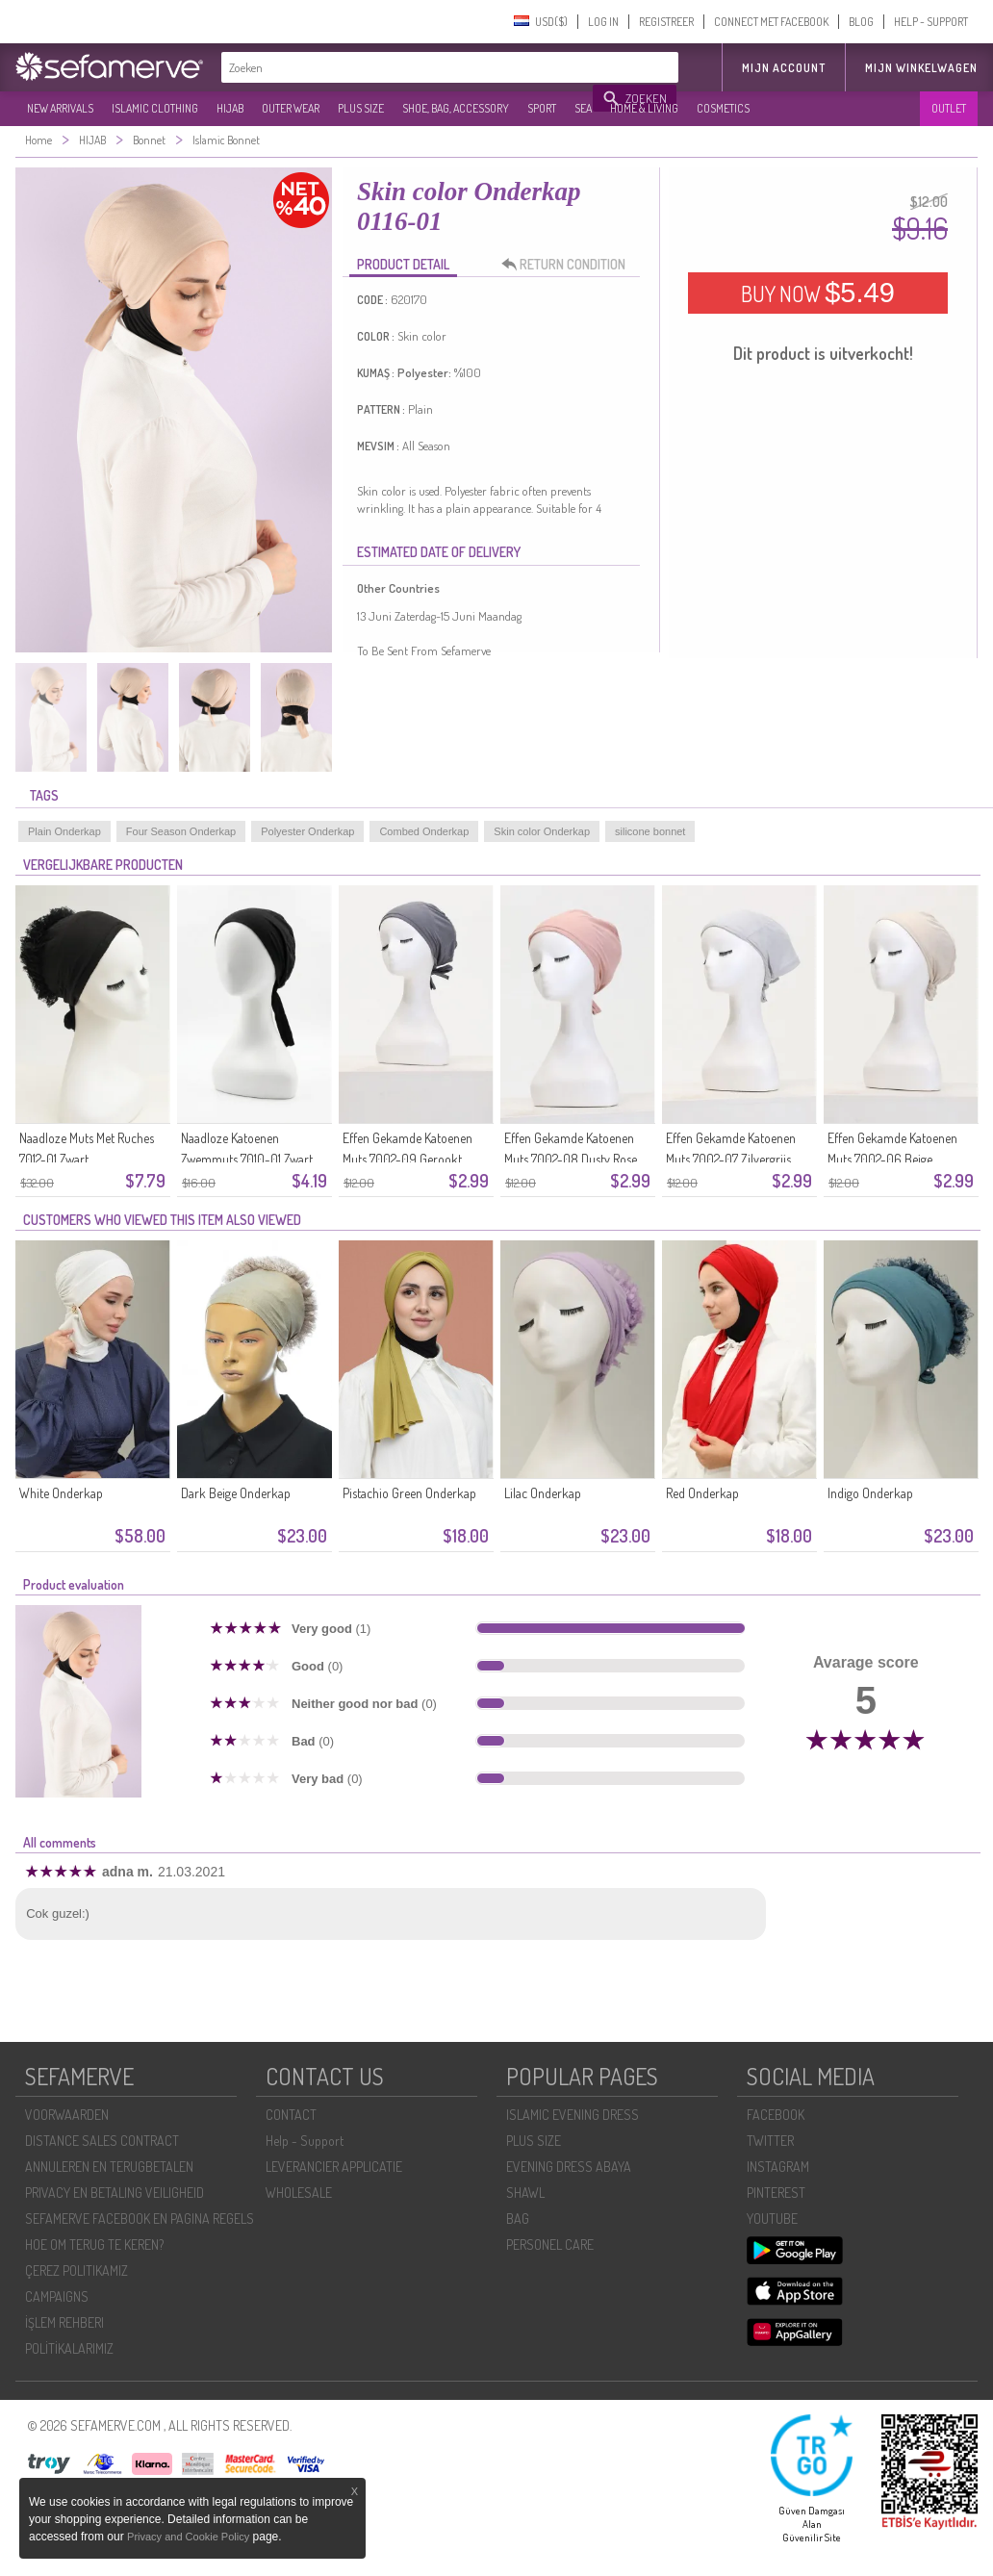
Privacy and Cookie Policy (188, 2536)
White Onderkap (61, 1493)
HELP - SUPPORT (931, 21)
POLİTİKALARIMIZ (69, 2348)
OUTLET (948, 108)
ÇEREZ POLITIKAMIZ (76, 2270)
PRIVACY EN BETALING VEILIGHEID (114, 2192)
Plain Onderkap (64, 831)
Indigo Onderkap (870, 1493)
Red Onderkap (702, 1493)
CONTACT (291, 2114)
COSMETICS (723, 108)
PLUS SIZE (361, 108)
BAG (517, 2218)
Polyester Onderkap (307, 831)
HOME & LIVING (644, 108)
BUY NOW (818, 292)
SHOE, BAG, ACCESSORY (455, 108)
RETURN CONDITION (568, 264)
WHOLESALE (299, 2192)
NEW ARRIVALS (60, 108)
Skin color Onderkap (542, 831)
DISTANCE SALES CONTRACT (102, 2140)
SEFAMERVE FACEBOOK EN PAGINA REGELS (139, 2218)
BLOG (861, 21)
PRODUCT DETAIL (403, 264)
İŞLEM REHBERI (64, 2322)
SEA (583, 108)
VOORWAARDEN (67, 2114)
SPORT (541, 108)
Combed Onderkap (424, 831)
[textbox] (408, 67)
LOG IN (603, 21)
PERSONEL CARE (550, 2244)
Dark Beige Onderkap (236, 1493)
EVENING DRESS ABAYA (568, 2166)
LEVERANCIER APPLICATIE (334, 2166)
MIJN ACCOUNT (784, 68)
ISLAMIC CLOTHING (155, 108)
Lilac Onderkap (542, 1493)
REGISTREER (666, 21)
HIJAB (229, 108)
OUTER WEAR (290, 108)
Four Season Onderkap (181, 831)
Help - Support (305, 2140)
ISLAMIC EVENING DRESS (572, 2114)
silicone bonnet (650, 831)
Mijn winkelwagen (921, 68)
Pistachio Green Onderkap (409, 1493)
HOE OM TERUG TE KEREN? (94, 2244)
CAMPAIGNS (57, 2296)
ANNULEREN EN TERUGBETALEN (109, 2166)
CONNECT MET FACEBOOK (771, 21)
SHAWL (525, 2192)
